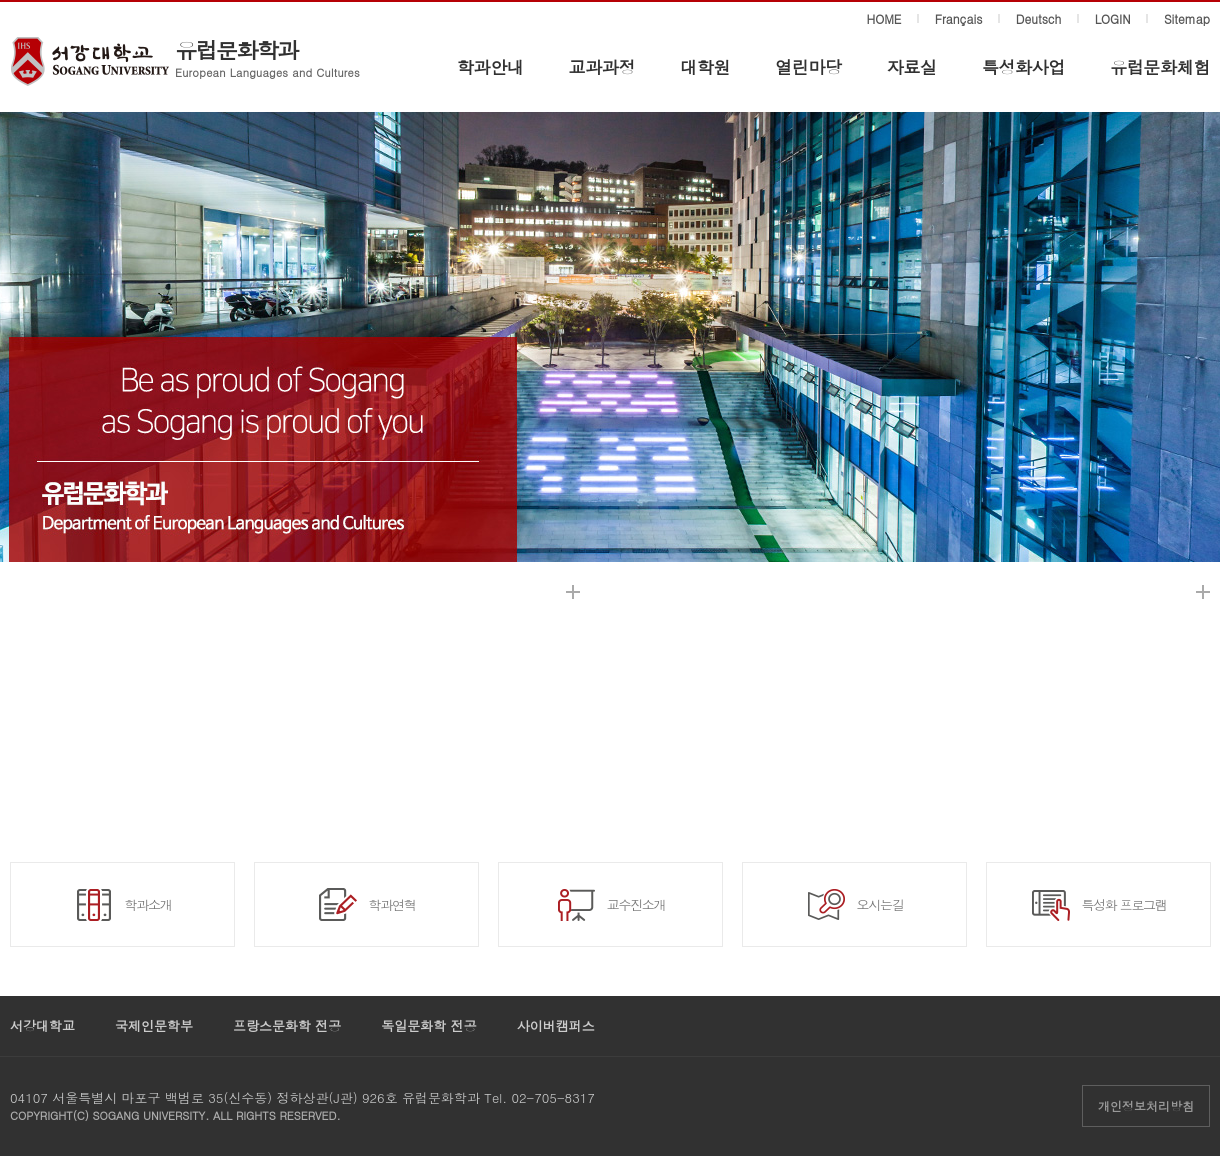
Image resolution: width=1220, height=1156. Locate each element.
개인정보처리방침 (1146, 1105)
